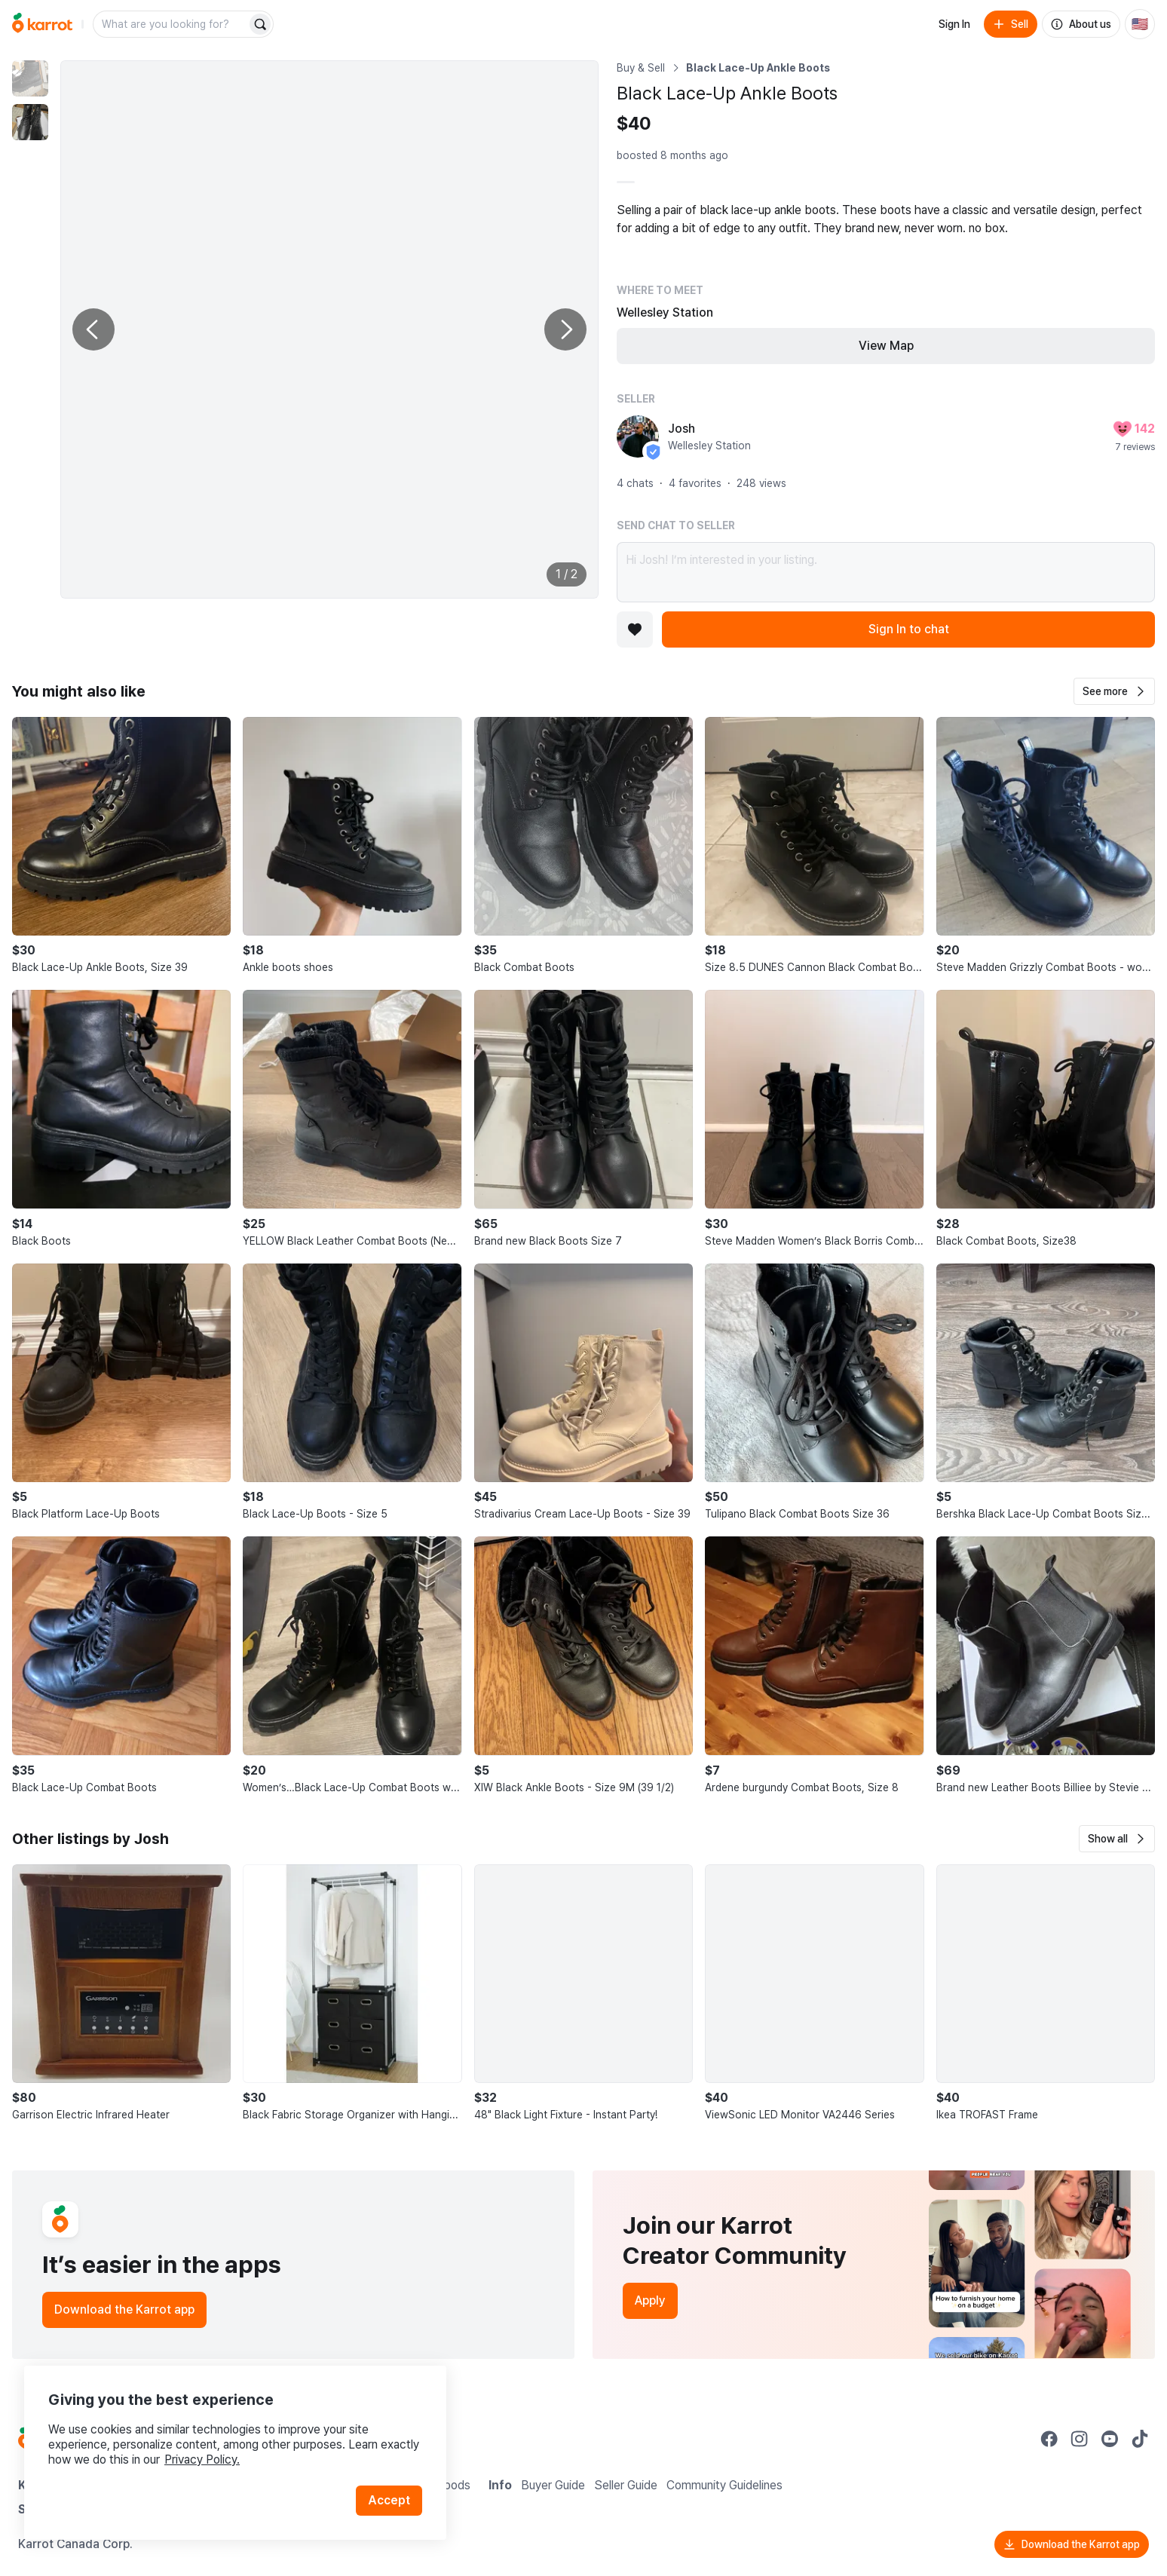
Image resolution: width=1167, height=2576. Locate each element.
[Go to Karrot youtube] (1110, 2439)
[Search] (260, 24)
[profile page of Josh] (638, 436)
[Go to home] (42, 24)
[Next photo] (565, 329)
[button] (1114, 691)
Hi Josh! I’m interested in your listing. (886, 572)
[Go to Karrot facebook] (1049, 2439)
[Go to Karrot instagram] (1080, 2439)
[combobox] (171, 24)
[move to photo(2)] (30, 122)
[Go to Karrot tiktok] (1140, 2439)
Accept (389, 2500)
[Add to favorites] (635, 629)
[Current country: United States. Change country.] (1140, 24)
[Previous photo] (93, 329)
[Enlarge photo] (329, 329)
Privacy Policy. (202, 2459)
